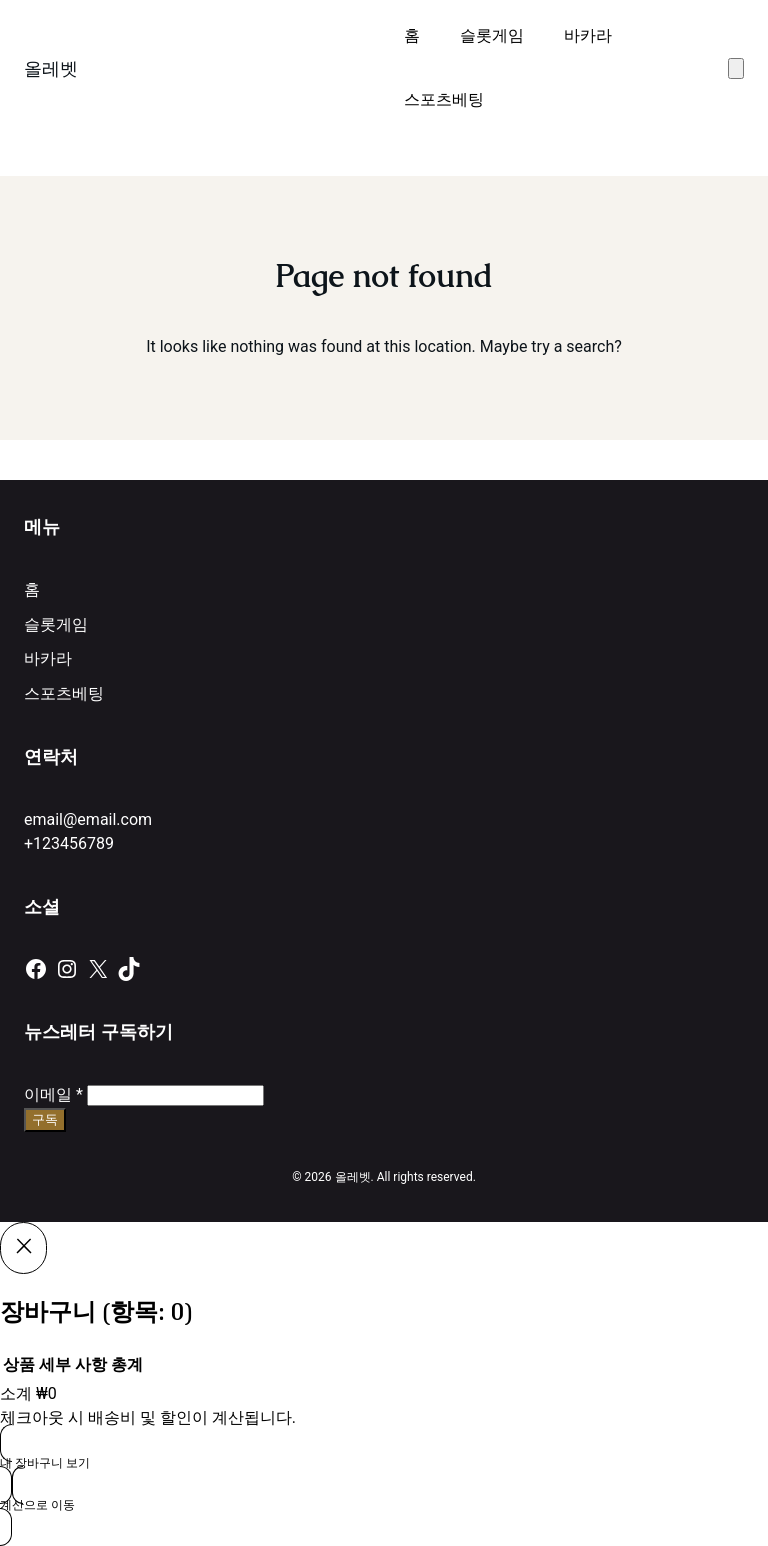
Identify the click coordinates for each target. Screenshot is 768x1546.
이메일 (53, 1094)
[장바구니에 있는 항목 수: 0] (736, 68)
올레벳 (51, 68)
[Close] (23, 1248)
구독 (45, 1119)
